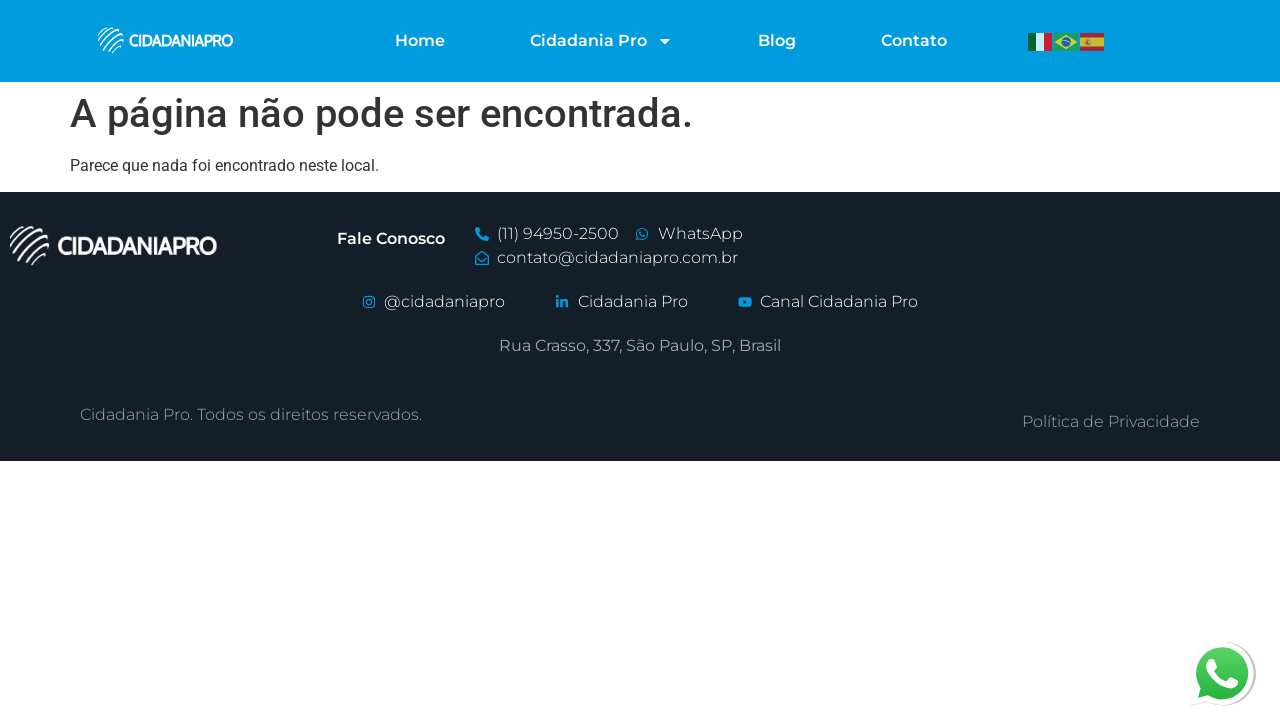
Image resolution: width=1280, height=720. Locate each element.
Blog (777, 40)
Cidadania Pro (601, 41)
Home (420, 40)
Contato (914, 40)
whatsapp (1222, 653)
